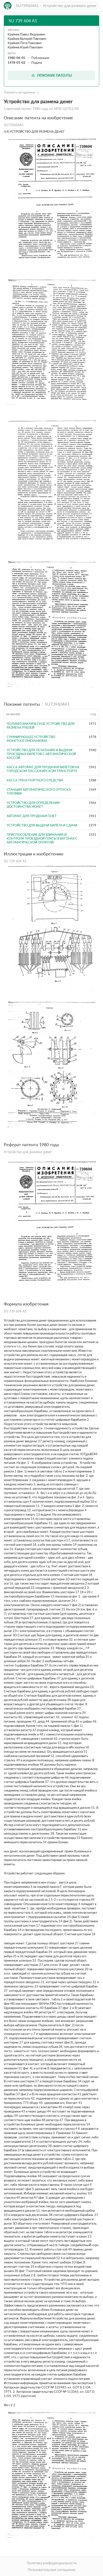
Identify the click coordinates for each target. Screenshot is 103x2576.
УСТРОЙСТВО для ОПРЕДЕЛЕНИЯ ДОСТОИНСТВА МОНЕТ (33, 804)
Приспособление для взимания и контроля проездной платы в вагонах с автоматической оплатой (42, 838)
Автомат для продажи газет (32, 816)
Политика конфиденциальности (51, 2563)
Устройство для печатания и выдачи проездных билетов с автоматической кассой (41, 754)
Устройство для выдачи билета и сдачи (42, 825)
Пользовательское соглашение (52, 2570)
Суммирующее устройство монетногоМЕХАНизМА (31, 739)
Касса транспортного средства (35, 780)
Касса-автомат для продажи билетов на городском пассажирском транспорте (43, 769)
